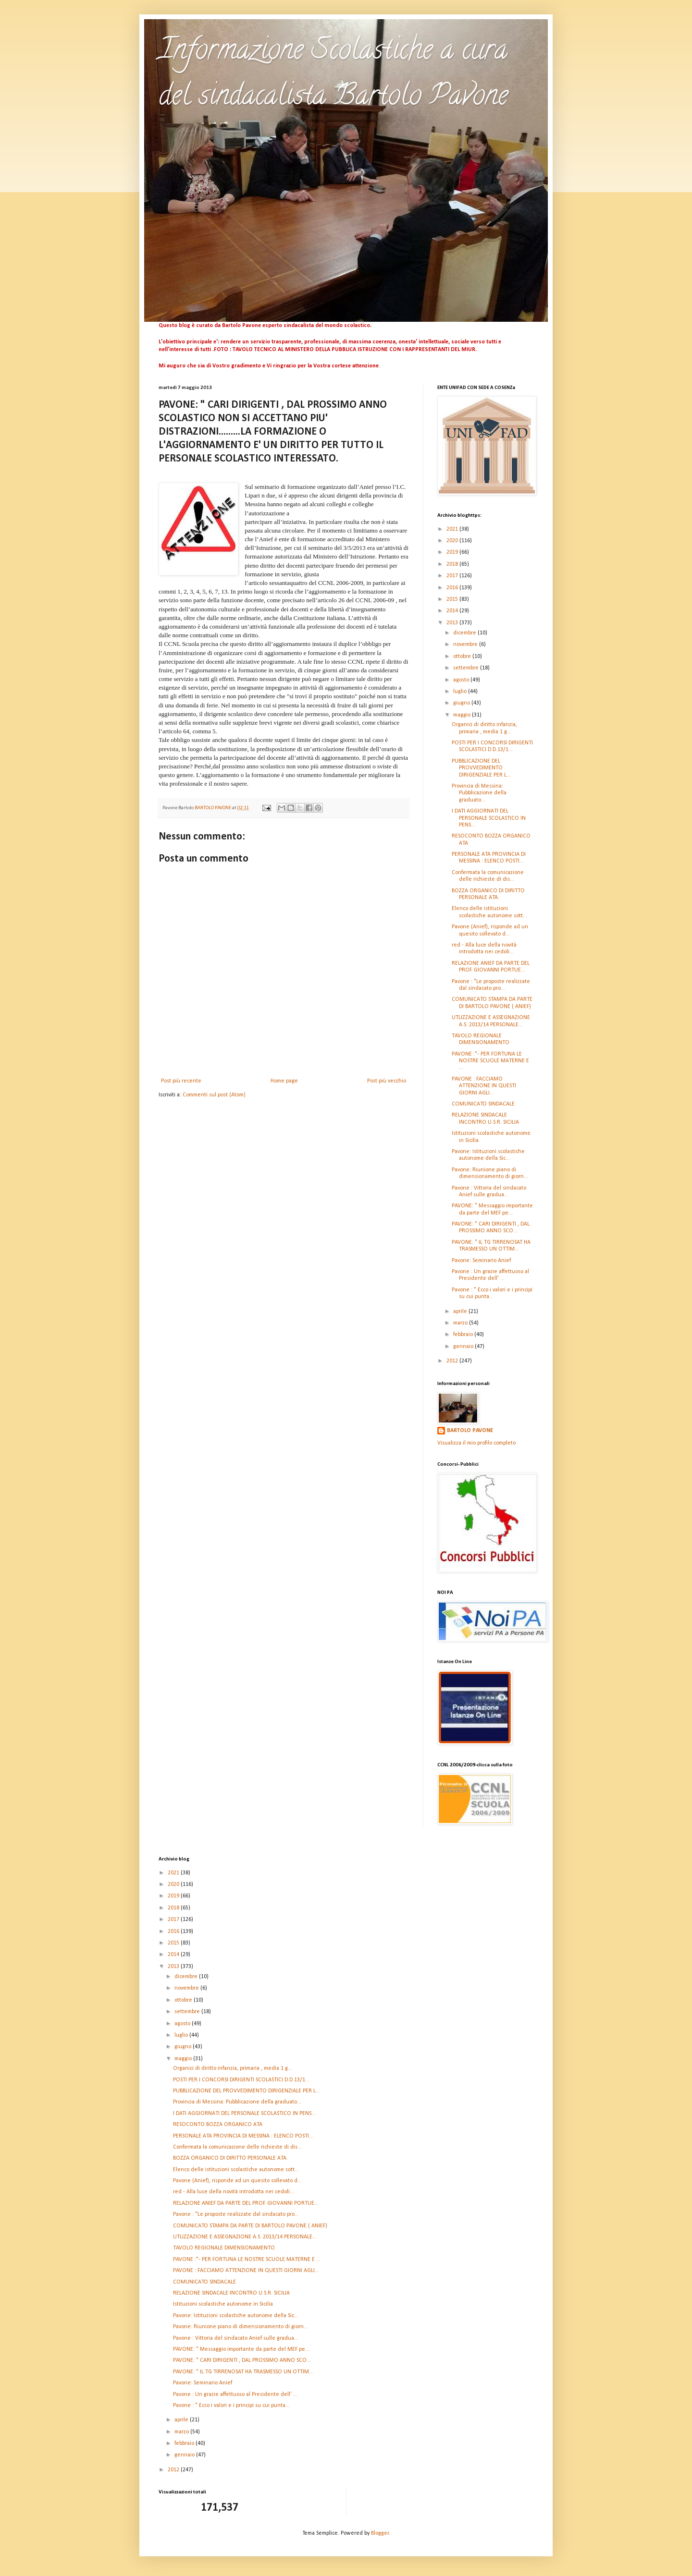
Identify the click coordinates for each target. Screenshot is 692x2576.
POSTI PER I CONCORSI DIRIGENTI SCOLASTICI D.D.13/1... (241, 2080)
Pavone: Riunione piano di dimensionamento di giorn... (240, 2327)
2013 (452, 623)
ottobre (462, 656)
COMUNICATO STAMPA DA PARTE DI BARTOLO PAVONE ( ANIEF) (250, 2226)
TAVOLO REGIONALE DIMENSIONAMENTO (224, 2248)
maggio (462, 715)
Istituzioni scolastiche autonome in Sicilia (223, 2304)
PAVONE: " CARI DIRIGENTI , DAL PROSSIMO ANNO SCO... (242, 2360)
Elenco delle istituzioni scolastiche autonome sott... (236, 2170)
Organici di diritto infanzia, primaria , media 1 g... (232, 2068)
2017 (452, 576)
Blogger (380, 2533)
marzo (461, 1323)
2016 (452, 588)
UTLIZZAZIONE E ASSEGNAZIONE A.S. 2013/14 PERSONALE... (245, 2237)
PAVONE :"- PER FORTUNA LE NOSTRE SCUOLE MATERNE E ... (490, 1061)
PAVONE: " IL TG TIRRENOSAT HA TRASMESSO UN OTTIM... (243, 2372)
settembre (466, 668)
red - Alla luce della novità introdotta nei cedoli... (233, 2192)
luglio (460, 691)
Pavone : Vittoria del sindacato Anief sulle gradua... (235, 2338)
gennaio (464, 1346)
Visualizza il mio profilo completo (476, 1443)
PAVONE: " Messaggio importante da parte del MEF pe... (241, 2349)
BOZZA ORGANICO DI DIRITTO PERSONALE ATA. (230, 2158)
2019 (452, 552)
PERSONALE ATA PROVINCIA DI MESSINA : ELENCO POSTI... (243, 2136)
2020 (452, 541)
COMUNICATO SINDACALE (483, 1104)
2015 (452, 599)
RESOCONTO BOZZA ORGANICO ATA (217, 2124)
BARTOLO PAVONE (470, 1431)
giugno (462, 703)
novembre (466, 644)
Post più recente (181, 1081)
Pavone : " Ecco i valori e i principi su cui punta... (231, 2405)
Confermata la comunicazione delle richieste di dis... (237, 2147)
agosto (461, 680)
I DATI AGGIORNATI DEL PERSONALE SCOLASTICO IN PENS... (489, 818)
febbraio (463, 1334)
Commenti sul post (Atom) (214, 1095)
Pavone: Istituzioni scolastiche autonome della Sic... (235, 2316)
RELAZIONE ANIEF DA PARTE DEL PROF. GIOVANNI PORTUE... (246, 2203)
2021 (452, 529)
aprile (461, 1311)
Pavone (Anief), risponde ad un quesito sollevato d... (237, 2181)
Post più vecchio (386, 1081)
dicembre (465, 633)
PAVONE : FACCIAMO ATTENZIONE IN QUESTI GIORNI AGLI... (484, 1086)
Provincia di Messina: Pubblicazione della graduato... (479, 793)
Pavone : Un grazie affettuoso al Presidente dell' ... (235, 2394)
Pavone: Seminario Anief (481, 1261)
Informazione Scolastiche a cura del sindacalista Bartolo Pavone (333, 75)
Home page (284, 1081)
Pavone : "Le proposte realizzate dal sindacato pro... (236, 2214)
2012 (452, 1361)
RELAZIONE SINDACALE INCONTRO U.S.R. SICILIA (231, 2293)
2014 (452, 611)
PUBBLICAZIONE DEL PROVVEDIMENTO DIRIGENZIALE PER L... (481, 768)
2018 (452, 564)
